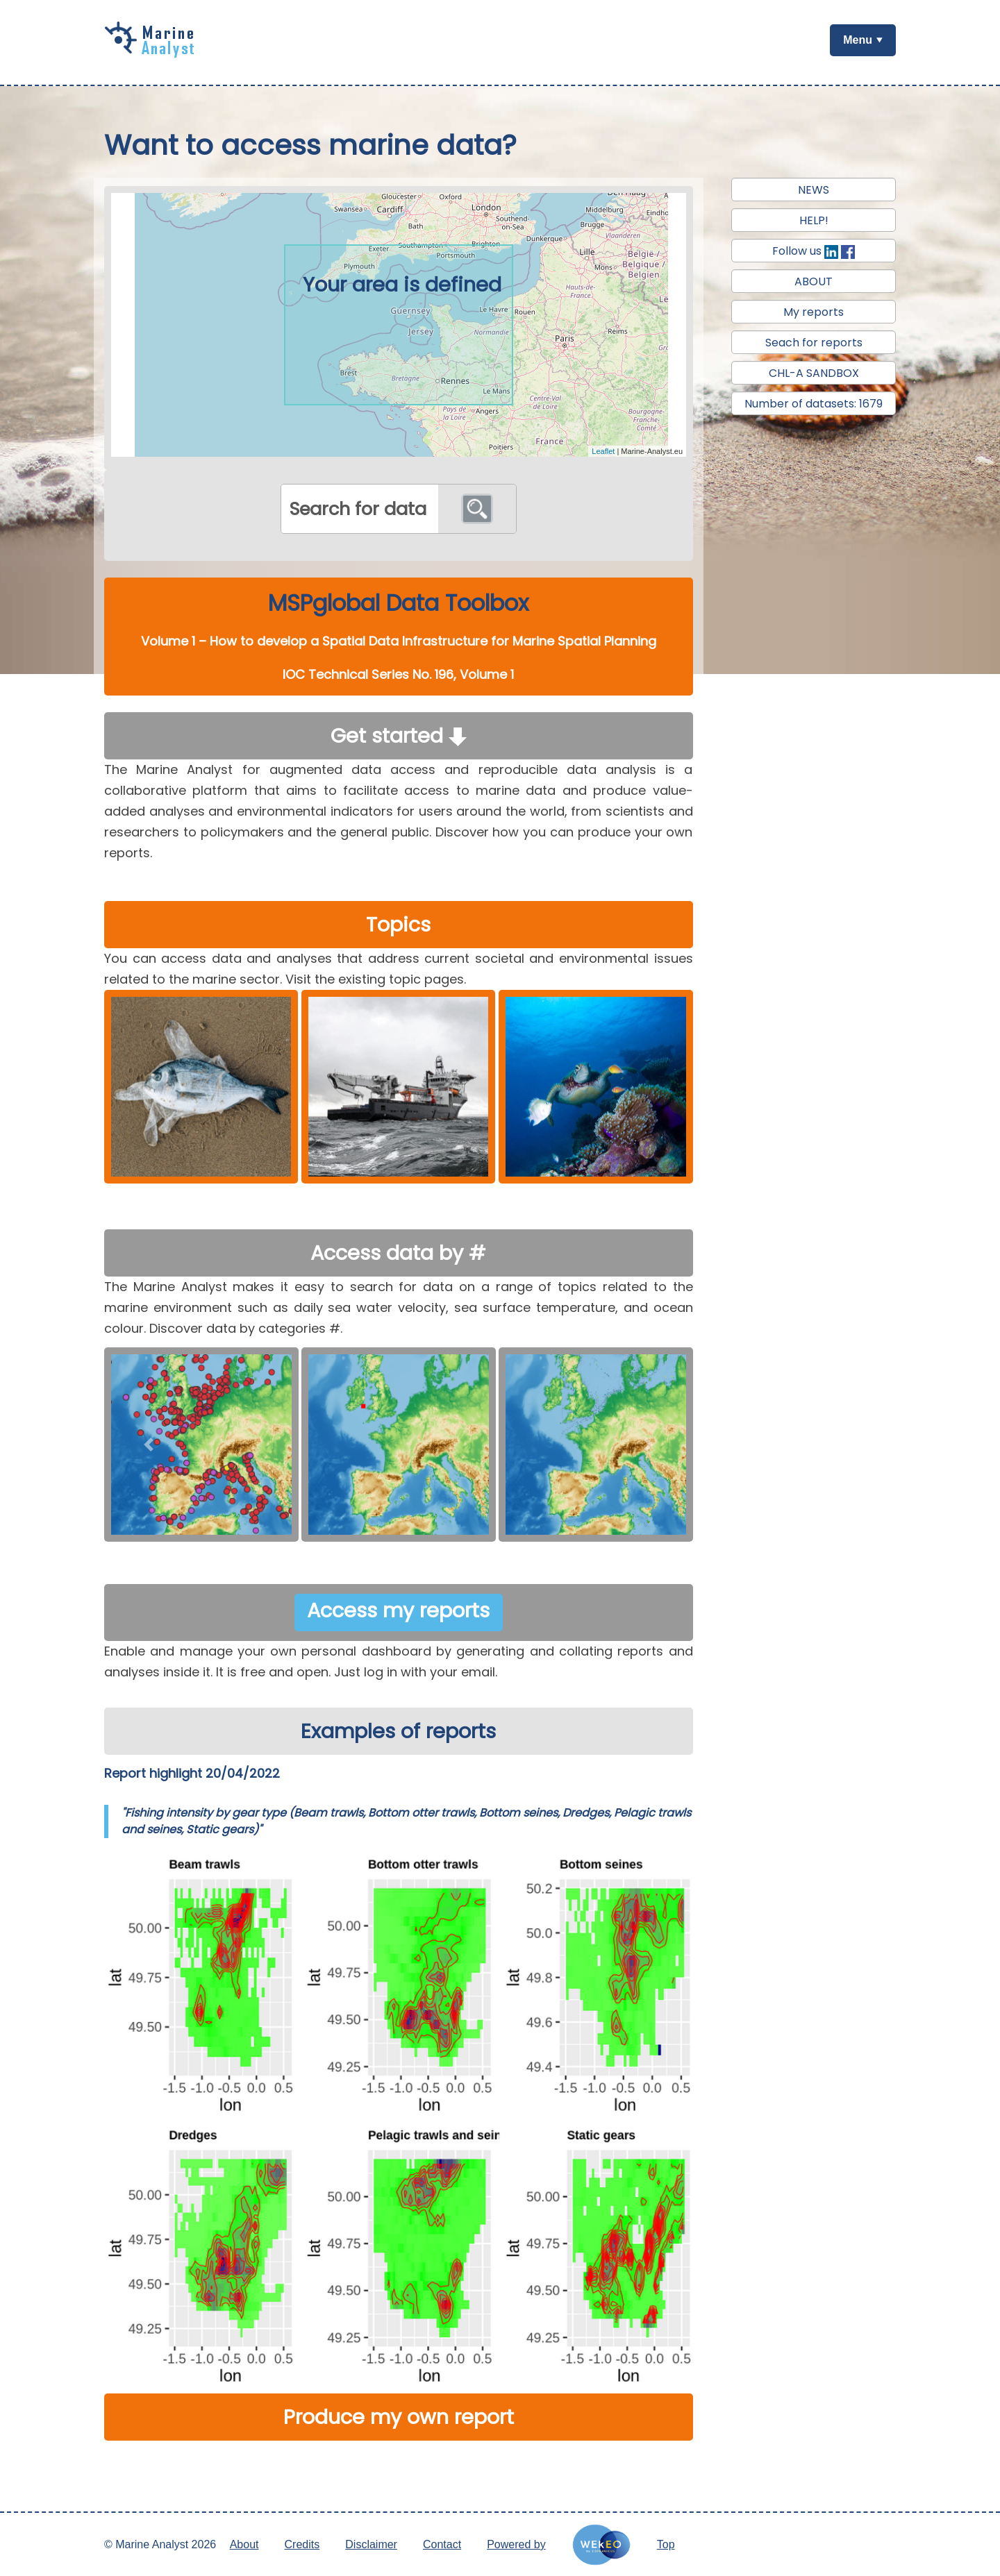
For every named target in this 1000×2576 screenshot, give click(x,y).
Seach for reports (813, 343)
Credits (302, 2544)
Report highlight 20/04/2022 (192, 1773)
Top (666, 2544)
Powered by (516, 2544)
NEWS (813, 190)
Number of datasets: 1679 (813, 404)
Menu (857, 40)
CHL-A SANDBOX (814, 373)
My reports (813, 312)
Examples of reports (398, 1731)
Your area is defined (402, 284)
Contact (442, 2544)
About (244, 2544)
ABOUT (813, 281)
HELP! (813, 220)
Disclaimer (371, 2544)
